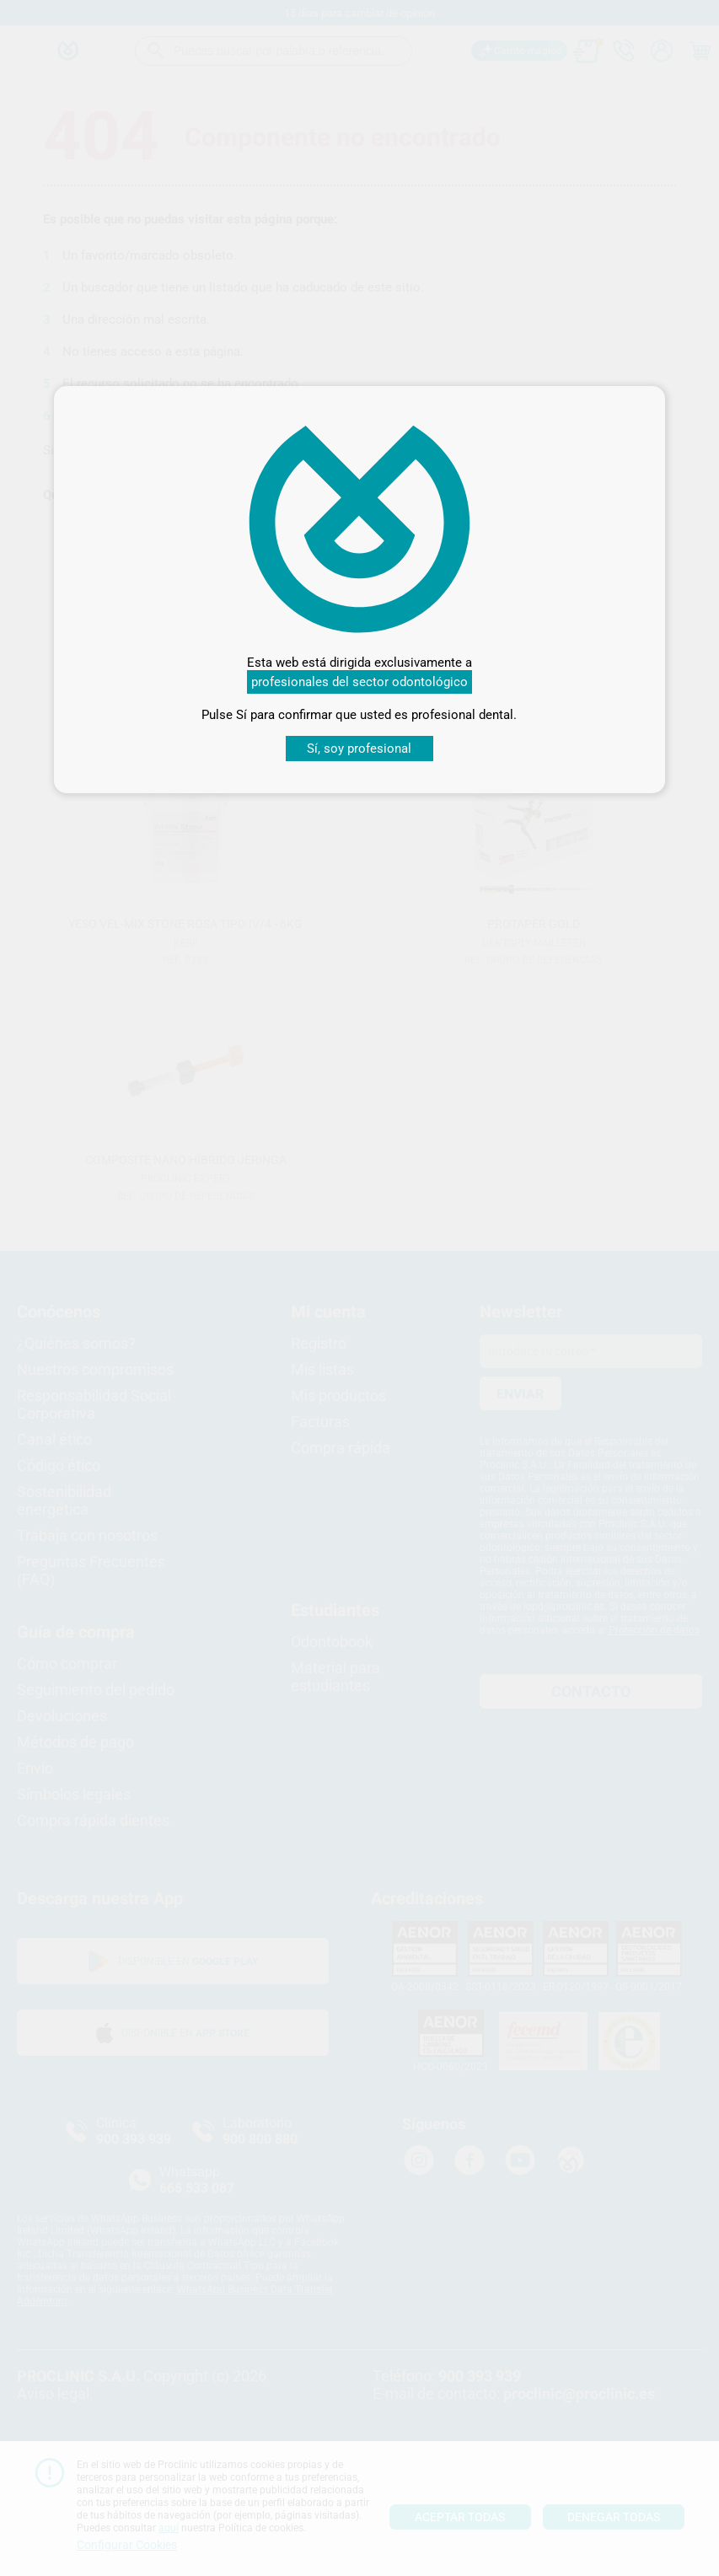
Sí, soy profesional (359, 748)
